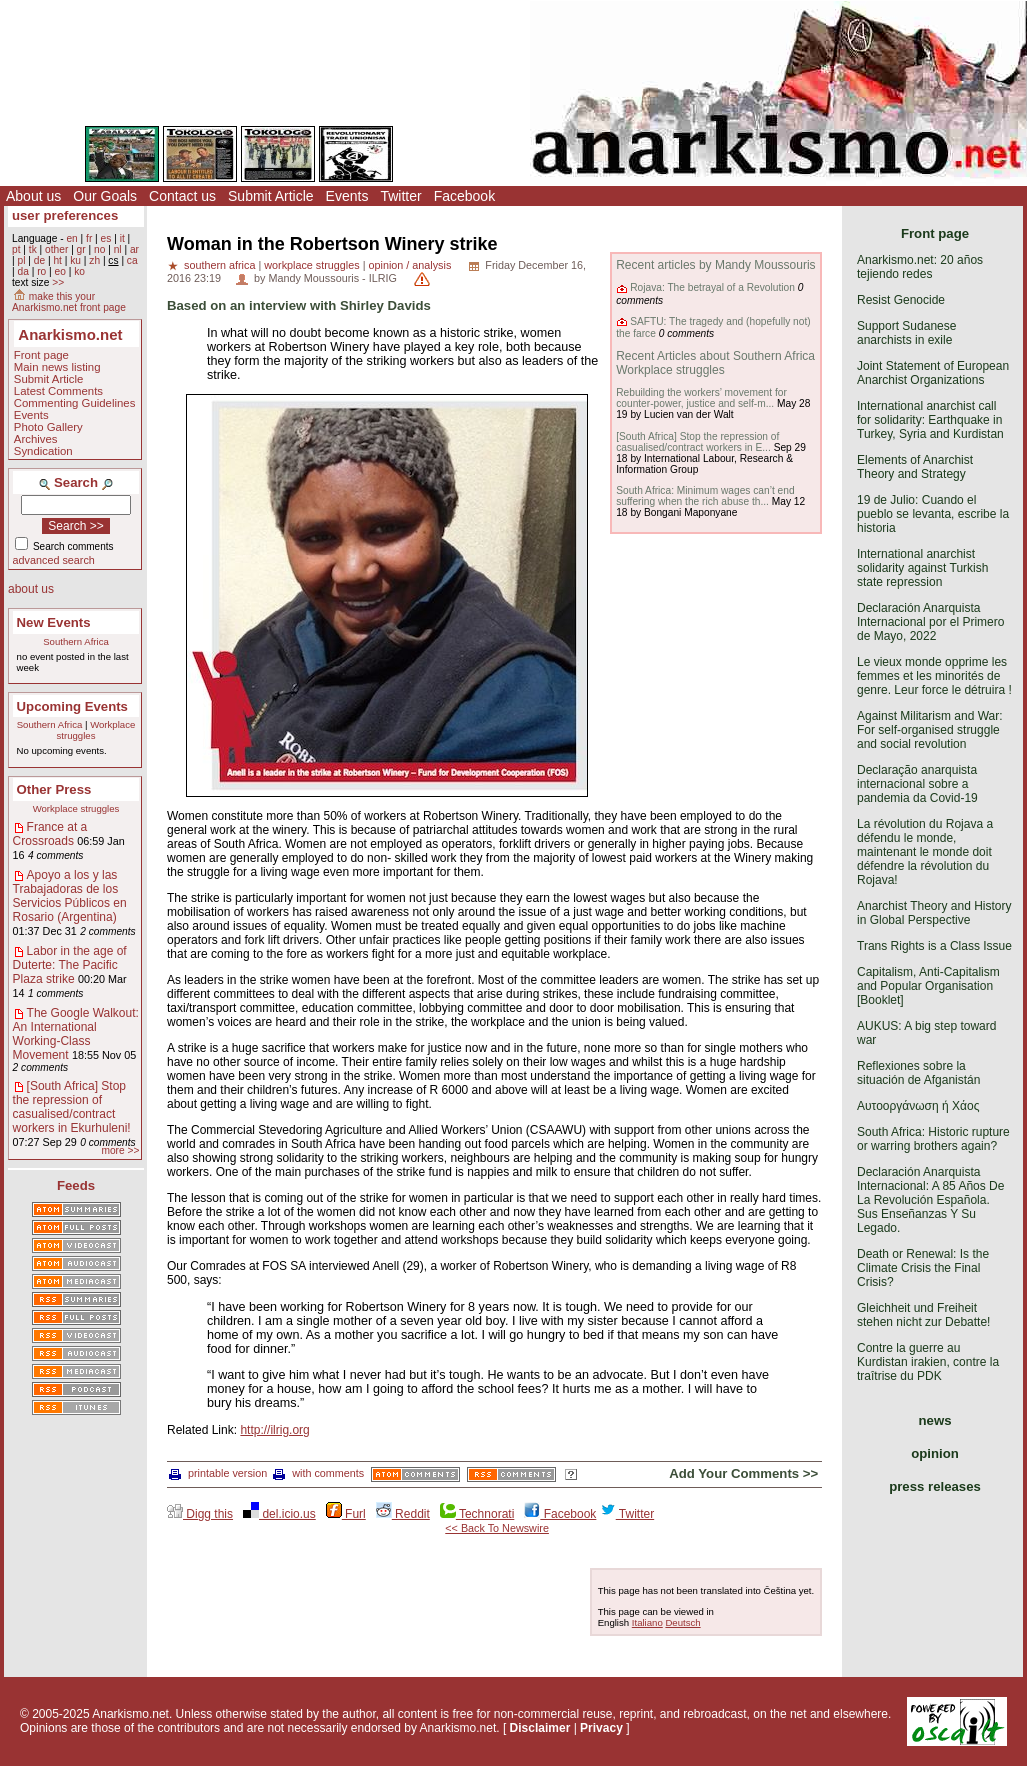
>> (58, 282)
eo (60, 271)
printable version (218, 1473)
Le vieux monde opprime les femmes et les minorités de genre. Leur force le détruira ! (934, 676)
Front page (41, 355)
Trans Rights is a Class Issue (934, 946)
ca (132, 260)
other (56, 249)
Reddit (403, 1514)
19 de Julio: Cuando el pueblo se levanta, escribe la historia (933, 514)
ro (41, 271)
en (71, 238)
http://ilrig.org (274, 1430)
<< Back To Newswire (497, 1528)
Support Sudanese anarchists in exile (906, 333)
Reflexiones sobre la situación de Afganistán (918, 1073)
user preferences (65, 215)
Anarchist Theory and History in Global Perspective (934, 913)
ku (75, 260)
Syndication (43, 451)
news (935, 1420)
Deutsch (682, 1622)
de (39, 260)
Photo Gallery (48, 427)
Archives (36, 439)
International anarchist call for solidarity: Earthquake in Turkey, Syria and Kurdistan (930, 420)
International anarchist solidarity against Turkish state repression (922, 568)
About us (33, 196)
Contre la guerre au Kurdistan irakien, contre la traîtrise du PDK (928, 1362)
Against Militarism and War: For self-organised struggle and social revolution (930, 730)
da (22, 271)
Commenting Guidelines (75, 403)
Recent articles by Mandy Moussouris (715, 265)
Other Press (54, 789)
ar (134, 249)
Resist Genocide (901, 300)
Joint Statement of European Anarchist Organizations (933, 373)
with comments (318, 1473)
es (106, 238)
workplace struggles (311, 265)
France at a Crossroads (50, 834)
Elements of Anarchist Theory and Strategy (915, 467)
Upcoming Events (72, 706)
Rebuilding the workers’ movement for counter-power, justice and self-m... (701, 398)
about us (31, 589)
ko (79, 271)
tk (33, 249)
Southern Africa (76, 641)
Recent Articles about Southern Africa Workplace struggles (715, 363)
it (122, 238)
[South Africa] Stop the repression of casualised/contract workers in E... (697, 442)
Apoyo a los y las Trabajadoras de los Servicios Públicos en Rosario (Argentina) (70, 896)
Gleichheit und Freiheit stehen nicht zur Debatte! (923, 1315)
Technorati (477, 1514)
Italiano (647, 1622)
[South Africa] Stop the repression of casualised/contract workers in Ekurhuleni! (72, 1107)
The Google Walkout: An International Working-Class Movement (76, 1034)
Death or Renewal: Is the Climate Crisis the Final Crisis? (923, 1268)
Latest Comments (58, 391)
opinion (935, 1453)
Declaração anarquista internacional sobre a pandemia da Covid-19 (917, 784)
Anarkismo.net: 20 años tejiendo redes (920, 267)
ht (57, 260)
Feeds (76, 1185)
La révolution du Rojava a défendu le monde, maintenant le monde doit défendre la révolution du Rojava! (925, 852)
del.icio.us (279, 1514)
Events (347, 196)
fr (89, 238)
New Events (54, 622)
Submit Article (271, 196)
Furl (346, 1514)
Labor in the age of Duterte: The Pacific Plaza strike (70, 965)
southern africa (219, 265)
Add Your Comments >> (743, 1473)
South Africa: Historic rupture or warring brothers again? (933, 1139)
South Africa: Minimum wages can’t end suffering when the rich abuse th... (705, 496)
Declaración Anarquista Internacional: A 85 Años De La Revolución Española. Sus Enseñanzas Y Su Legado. (930, 1200)
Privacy (601, 1728)
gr (81, 249)
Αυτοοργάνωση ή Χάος (918, 1106)
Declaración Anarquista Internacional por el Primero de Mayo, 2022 (930, 622)
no (99, 249)
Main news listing (57, 367)
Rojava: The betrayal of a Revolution (712, 287)
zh (94, 260)
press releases (935, 1486)
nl (118, 249)
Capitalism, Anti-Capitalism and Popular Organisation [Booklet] (928, 986)
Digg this (200, 1514)
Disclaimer (540, 1728)
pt (16, 249)
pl (21, 260)
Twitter (400, 196)
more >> (120, 1150)
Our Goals (105, 196)
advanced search (54, 560)
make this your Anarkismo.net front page (69, 302)
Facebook (464, 196)
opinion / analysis (409, 265)
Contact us (182, 196)
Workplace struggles (76, 808)
